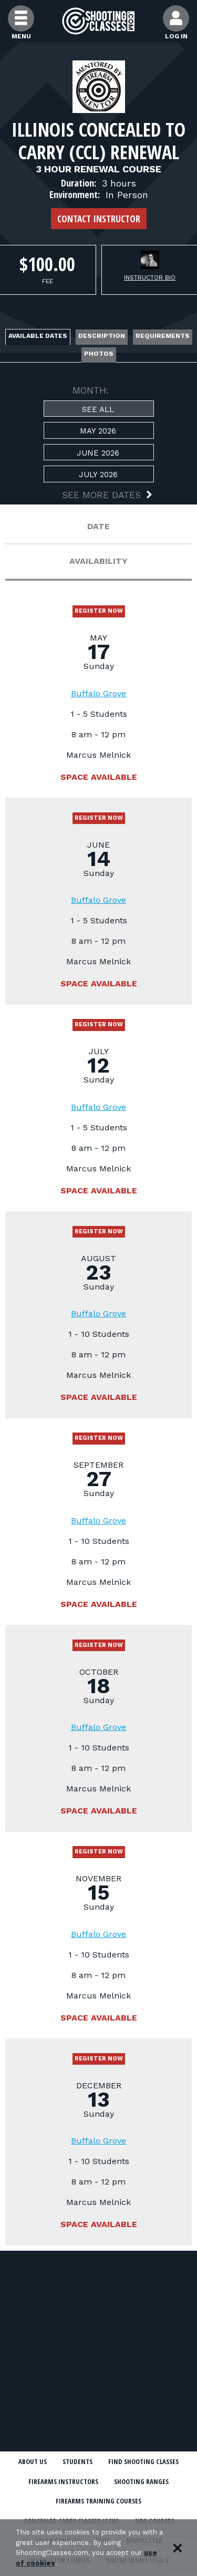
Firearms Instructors (63, 2481)
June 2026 (98, 453)
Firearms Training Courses (98, 2501)
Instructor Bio (149, 277)
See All (98, 409)
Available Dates (37, 335)
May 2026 (98, 431)
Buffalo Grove (98, 693)
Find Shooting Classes (143, 2461)
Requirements (163, 335)
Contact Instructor (98, 218)
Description (101, 335)
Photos (98, 353)
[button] (99, 496)
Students (77, 2461)
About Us (32, 2461)
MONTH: (90, 390)
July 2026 (98, 474)
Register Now (99, 610)
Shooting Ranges (141, 2481)
